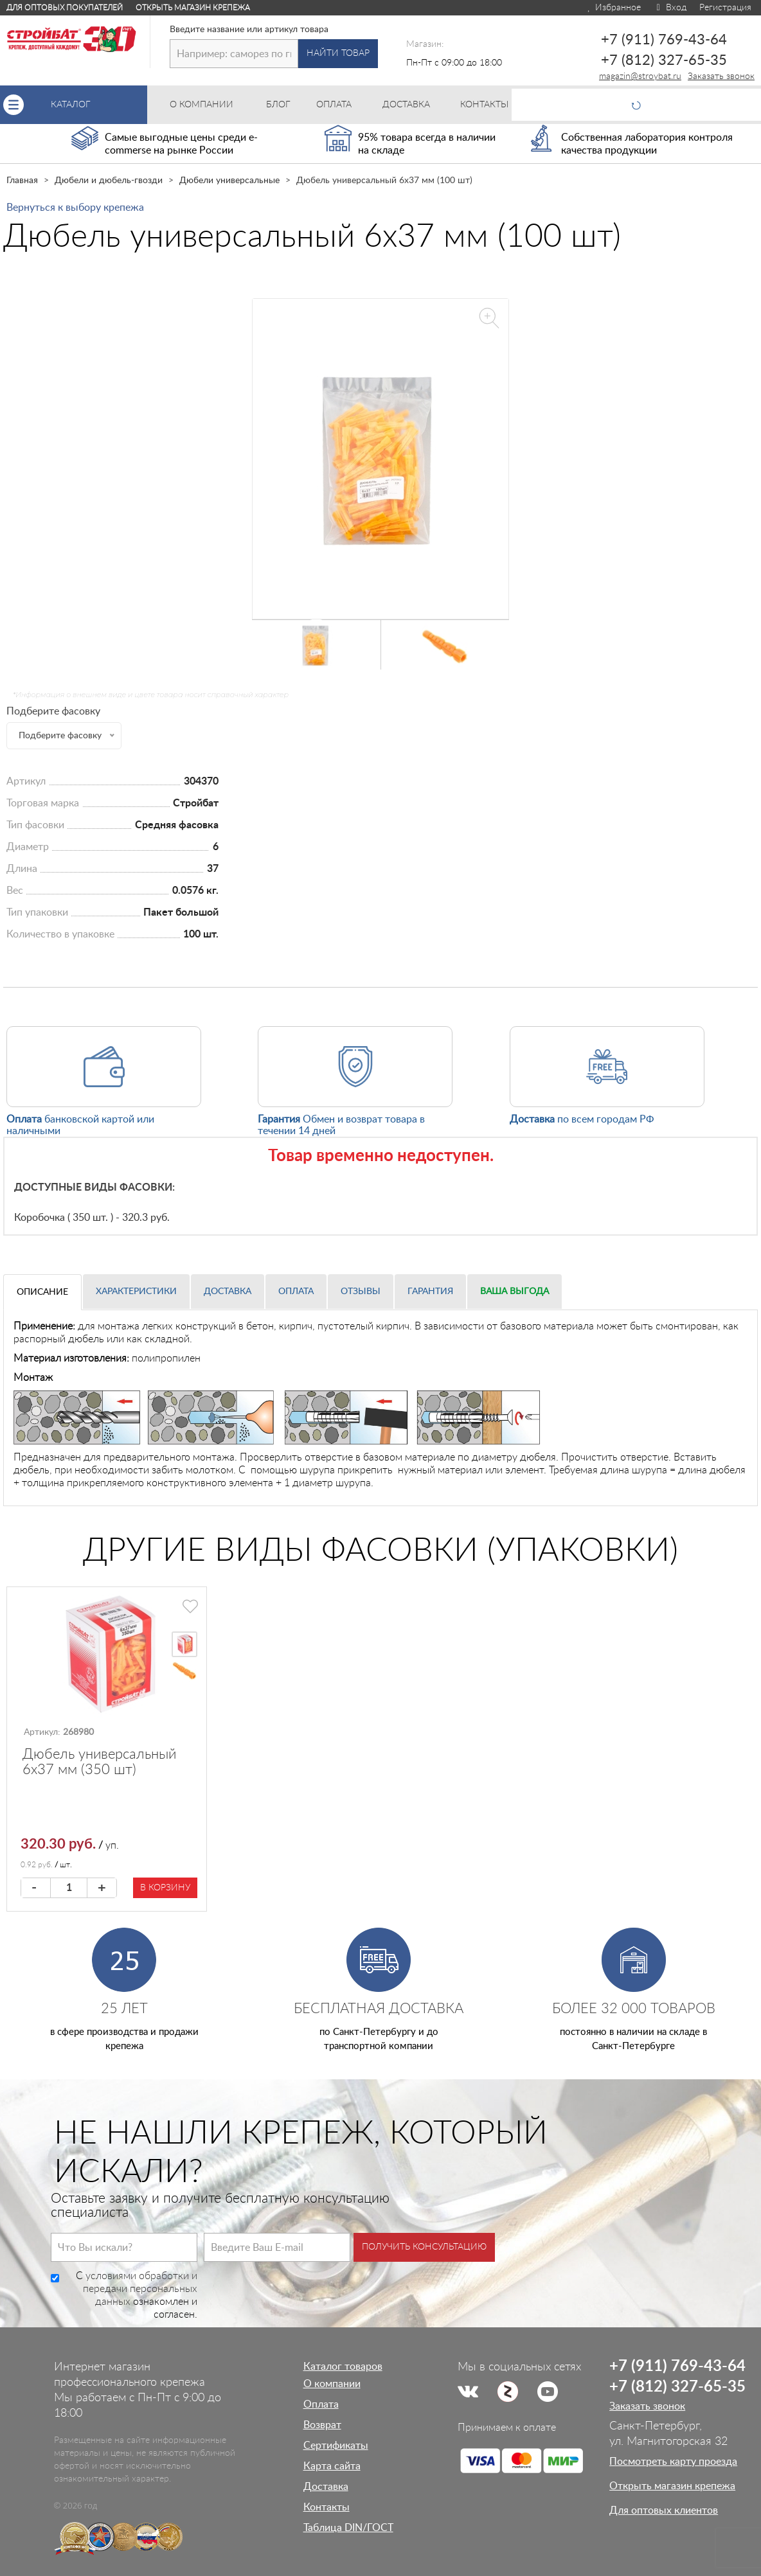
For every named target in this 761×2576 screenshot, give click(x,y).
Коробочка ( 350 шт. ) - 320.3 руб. (92, 1217)
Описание (42, 1292)
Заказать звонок (721, 76)
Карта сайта (332, 2466)
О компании (332, 2384)
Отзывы (360, 1291)
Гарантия (430, 1291)
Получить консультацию (424, 2247)
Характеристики (136, 1291)
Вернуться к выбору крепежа (75, 207)
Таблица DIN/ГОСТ (348, 2528)
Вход (670, 7)
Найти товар (338, 53)
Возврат (322, 2425)
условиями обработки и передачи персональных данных (140, 2289)
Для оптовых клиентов (663, 2510)
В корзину (165, 1887)
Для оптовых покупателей (64, 8)
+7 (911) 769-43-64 (664, 40)
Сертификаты (335, 2445)
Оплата (296, 1291)
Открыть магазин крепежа (193, 8)
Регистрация (725, 7)
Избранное (613, 7)
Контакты (326, 2507)
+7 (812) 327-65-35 (664, 60)
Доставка (227, 1291)
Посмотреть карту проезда (673, 2461)
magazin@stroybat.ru (640, 76)
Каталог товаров (342, 2366)
